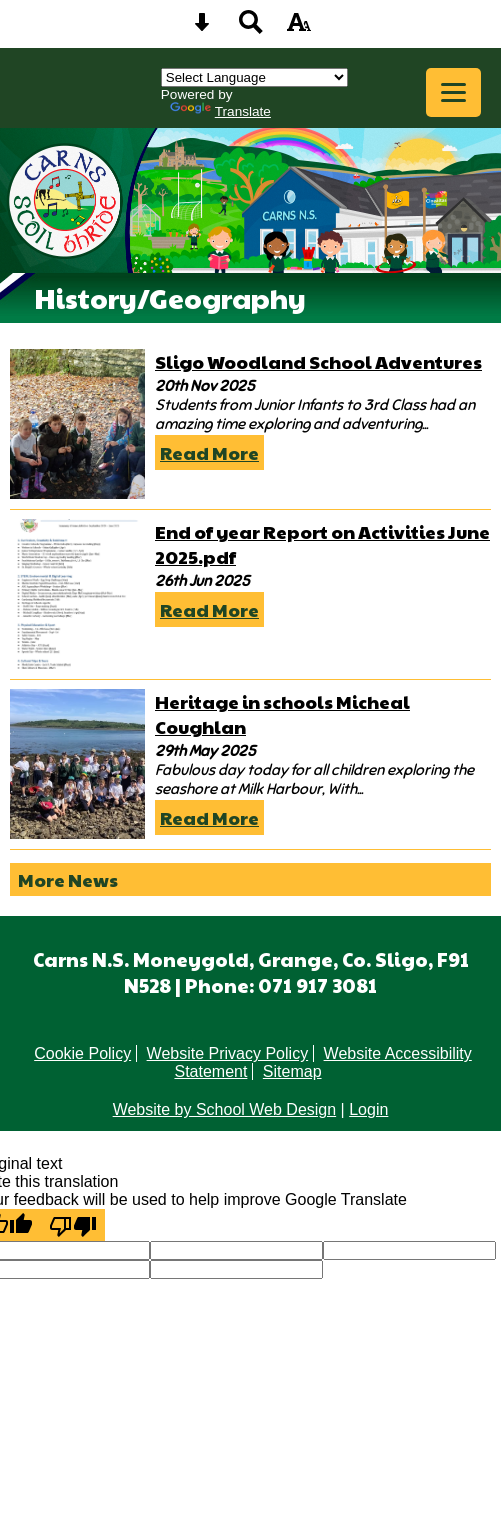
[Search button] (251, 28)
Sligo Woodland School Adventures (318, 361)
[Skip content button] (202, 28)
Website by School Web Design (225, 1109)
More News (68, 879)
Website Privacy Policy (228, 1053)
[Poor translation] (73, 1225)
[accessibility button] (299, 28)
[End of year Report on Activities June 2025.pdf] (77, 594)
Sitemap (292, 1071)
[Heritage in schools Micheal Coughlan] (77, 764)
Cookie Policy (82, 1053)
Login (368, 1109)
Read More (209, 452)
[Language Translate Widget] (254, 77)
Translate (220, 111)
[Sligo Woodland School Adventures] (77, 424)
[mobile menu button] (453, 92)
